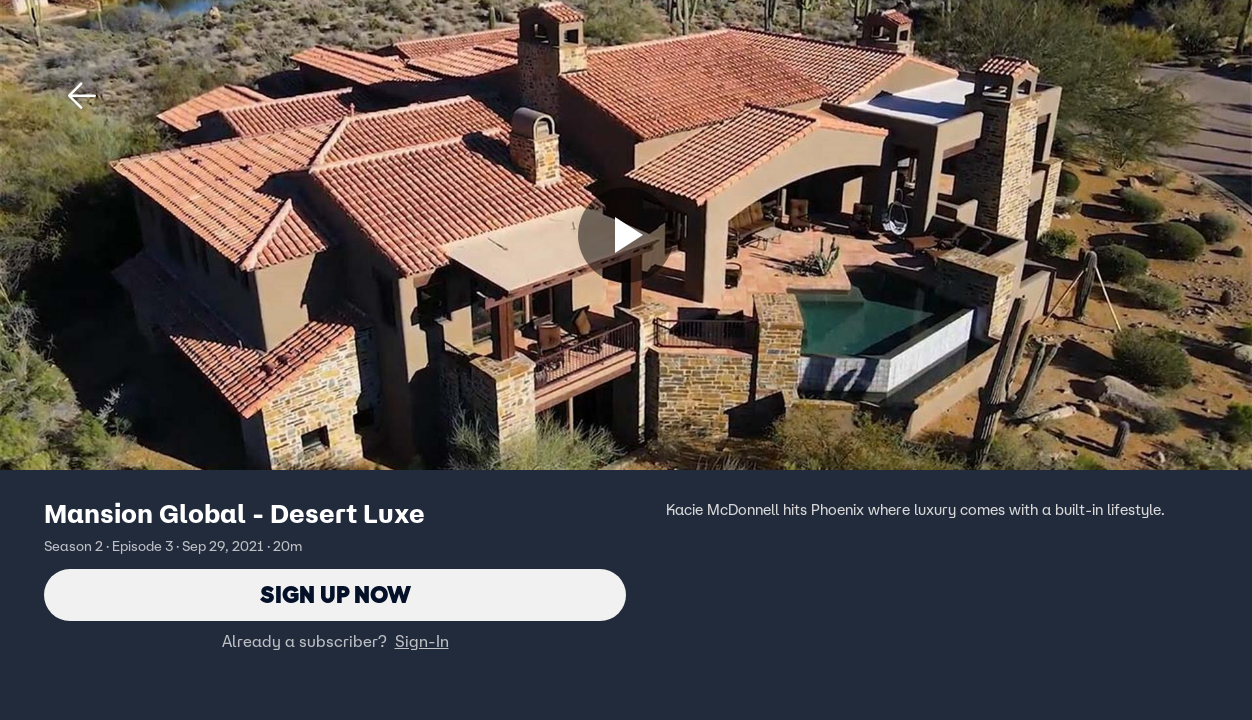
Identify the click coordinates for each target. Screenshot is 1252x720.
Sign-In (422, 641)
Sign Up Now (335, 594)
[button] (82, 96)
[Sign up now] (626, 235)
